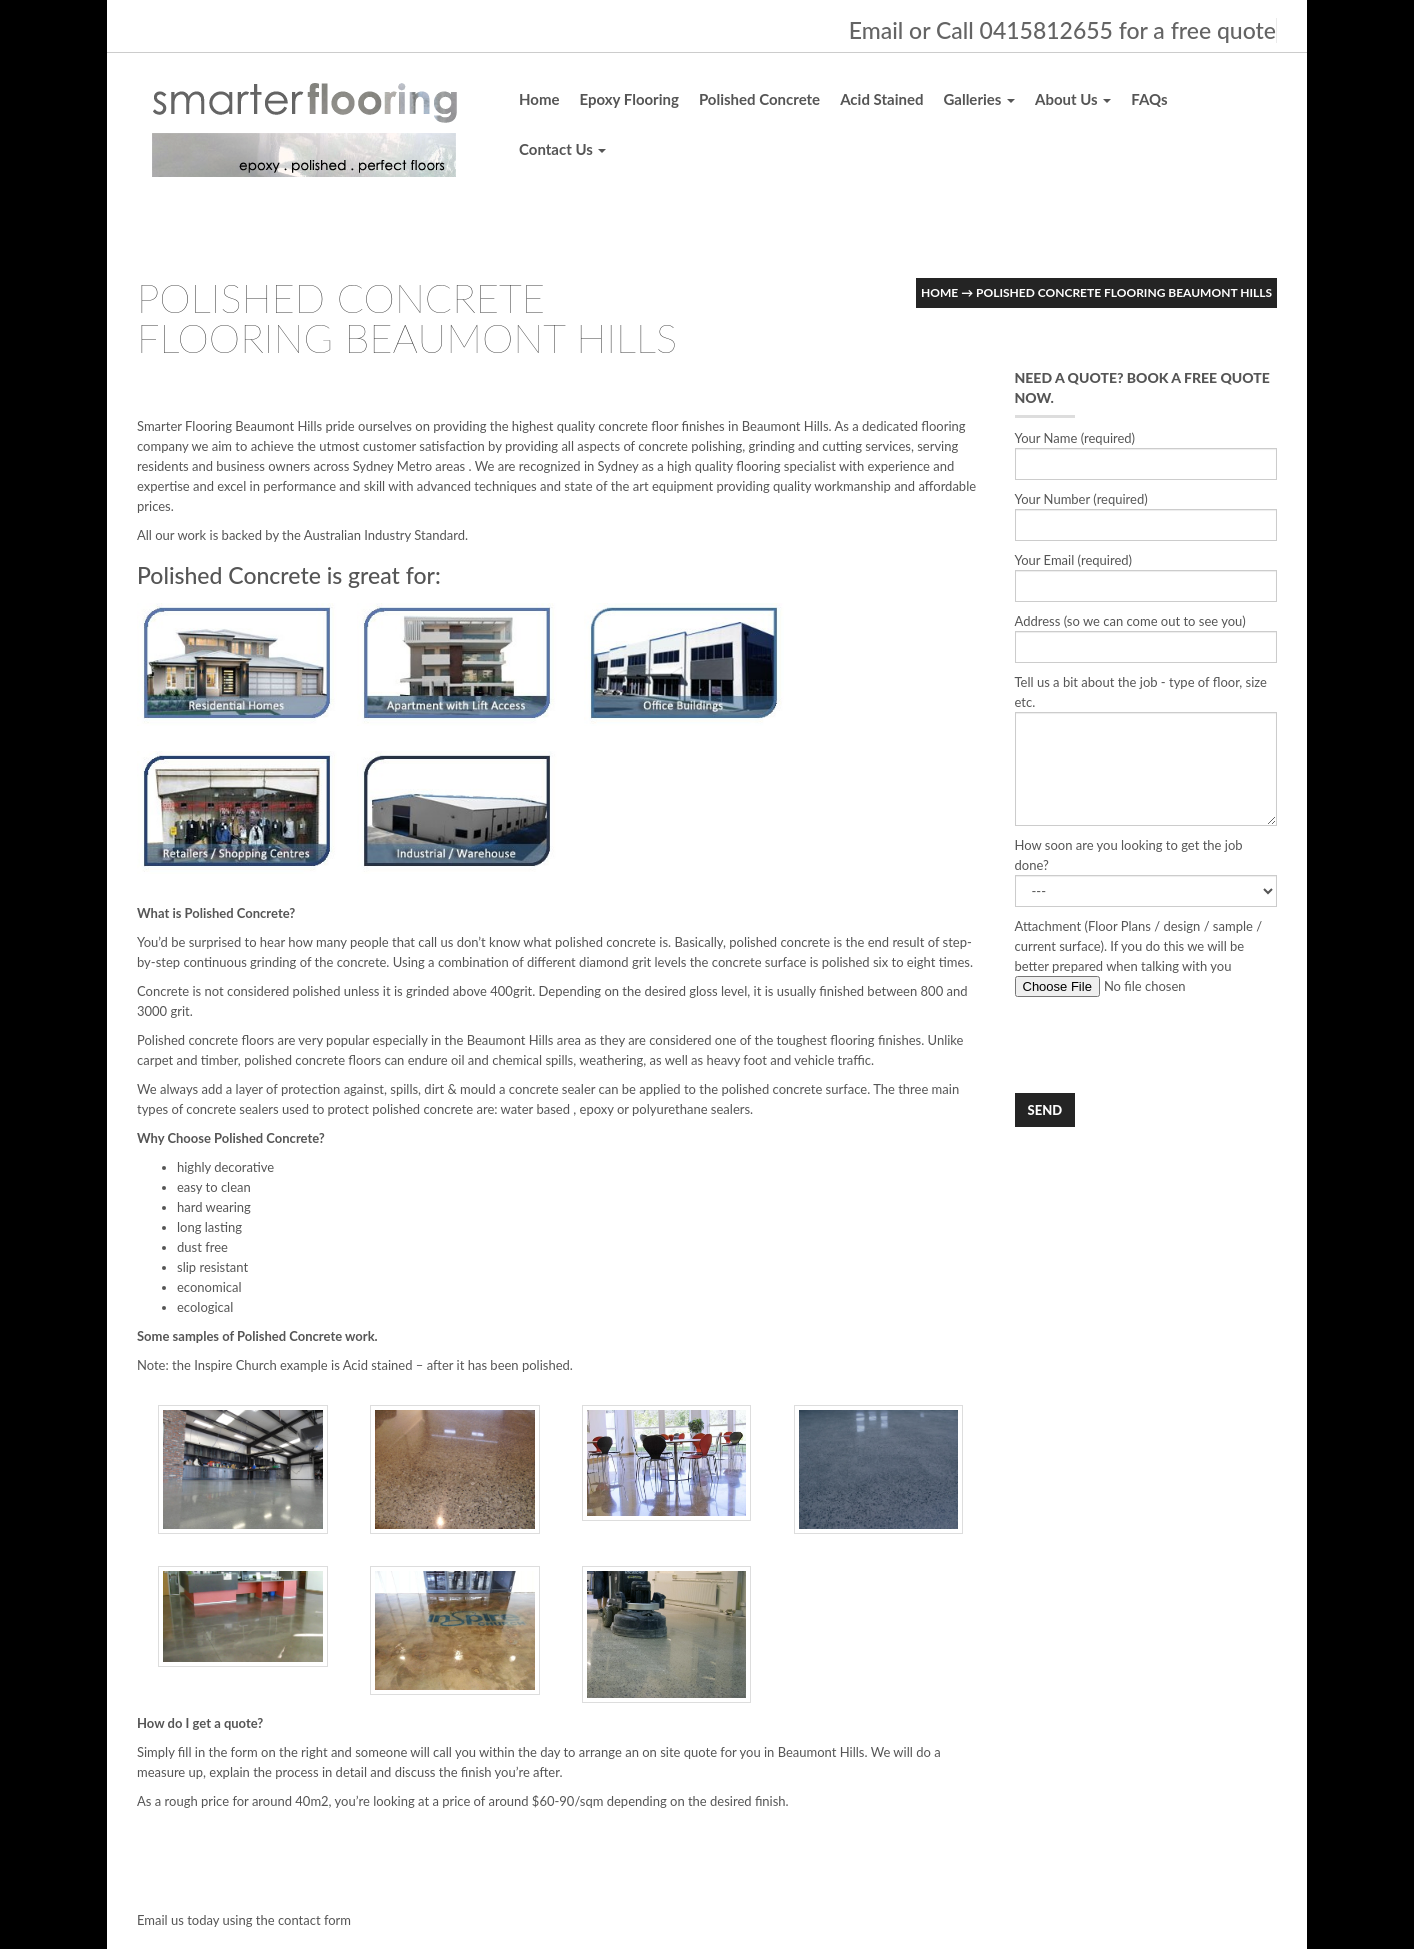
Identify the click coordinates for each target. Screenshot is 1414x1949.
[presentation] (1167, 1045)
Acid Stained (881, 99)
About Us (1073, 99)
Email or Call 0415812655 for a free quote (1062, 30)
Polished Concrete (759, 99)
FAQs (1149, 99)
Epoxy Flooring (629, 99)
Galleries (979, 99)
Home (539, 99)
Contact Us (562, 149)
